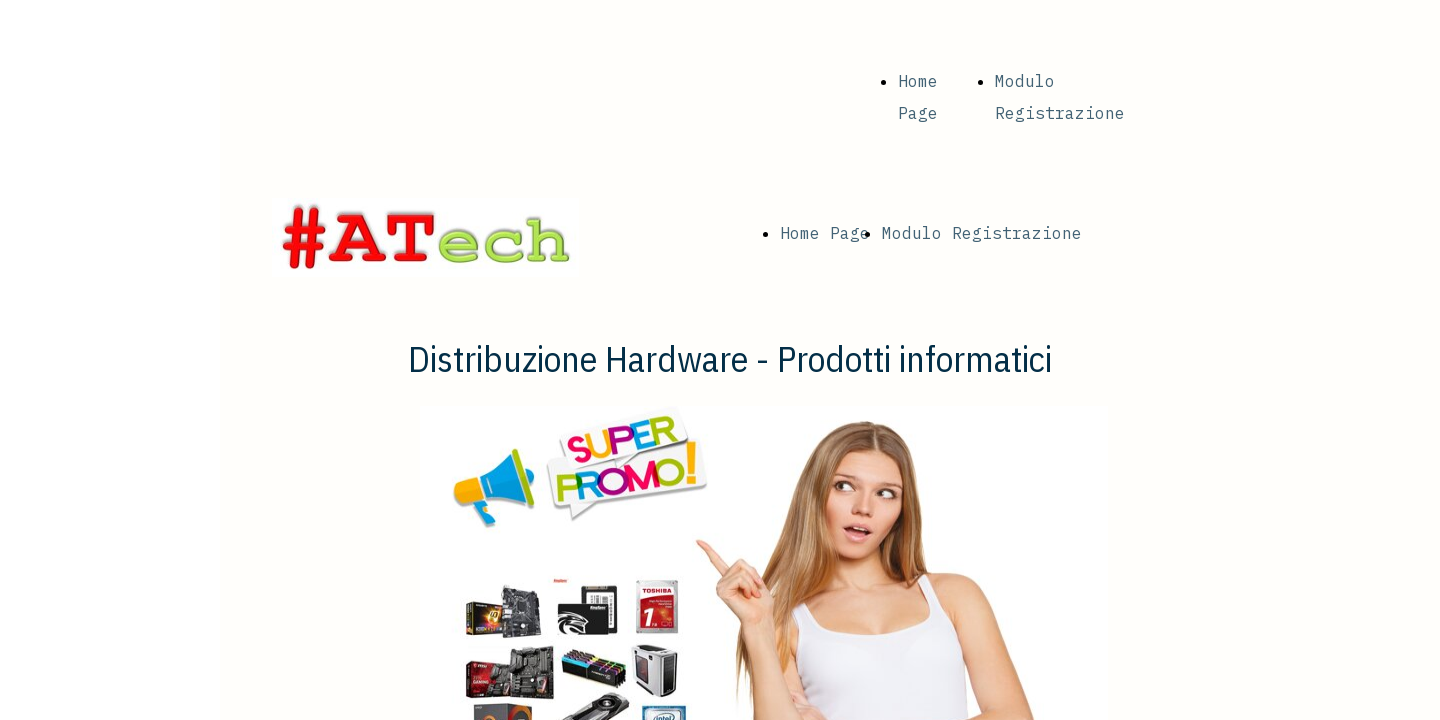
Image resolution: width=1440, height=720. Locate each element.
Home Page (825, 233)
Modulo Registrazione (982, 233)
